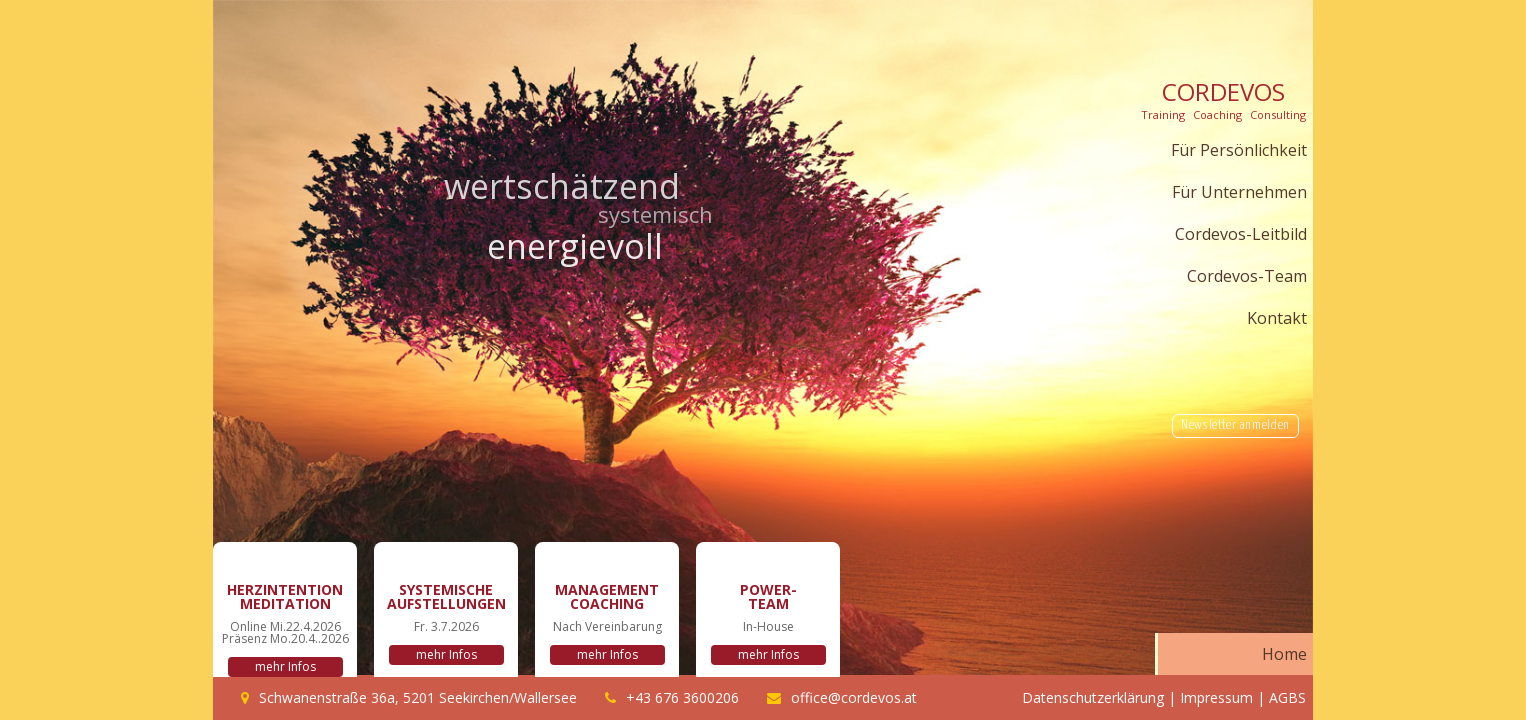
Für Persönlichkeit (1239, 150)
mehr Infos (285, 666)
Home (1284, 654)
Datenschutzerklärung (1093, 697)
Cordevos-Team (1247, 276)
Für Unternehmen (1239, 192)
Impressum (1216, 697)
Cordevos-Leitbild (1241, 234)
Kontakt (1277, 318)
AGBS (1287, 697)
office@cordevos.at (854, 697)
